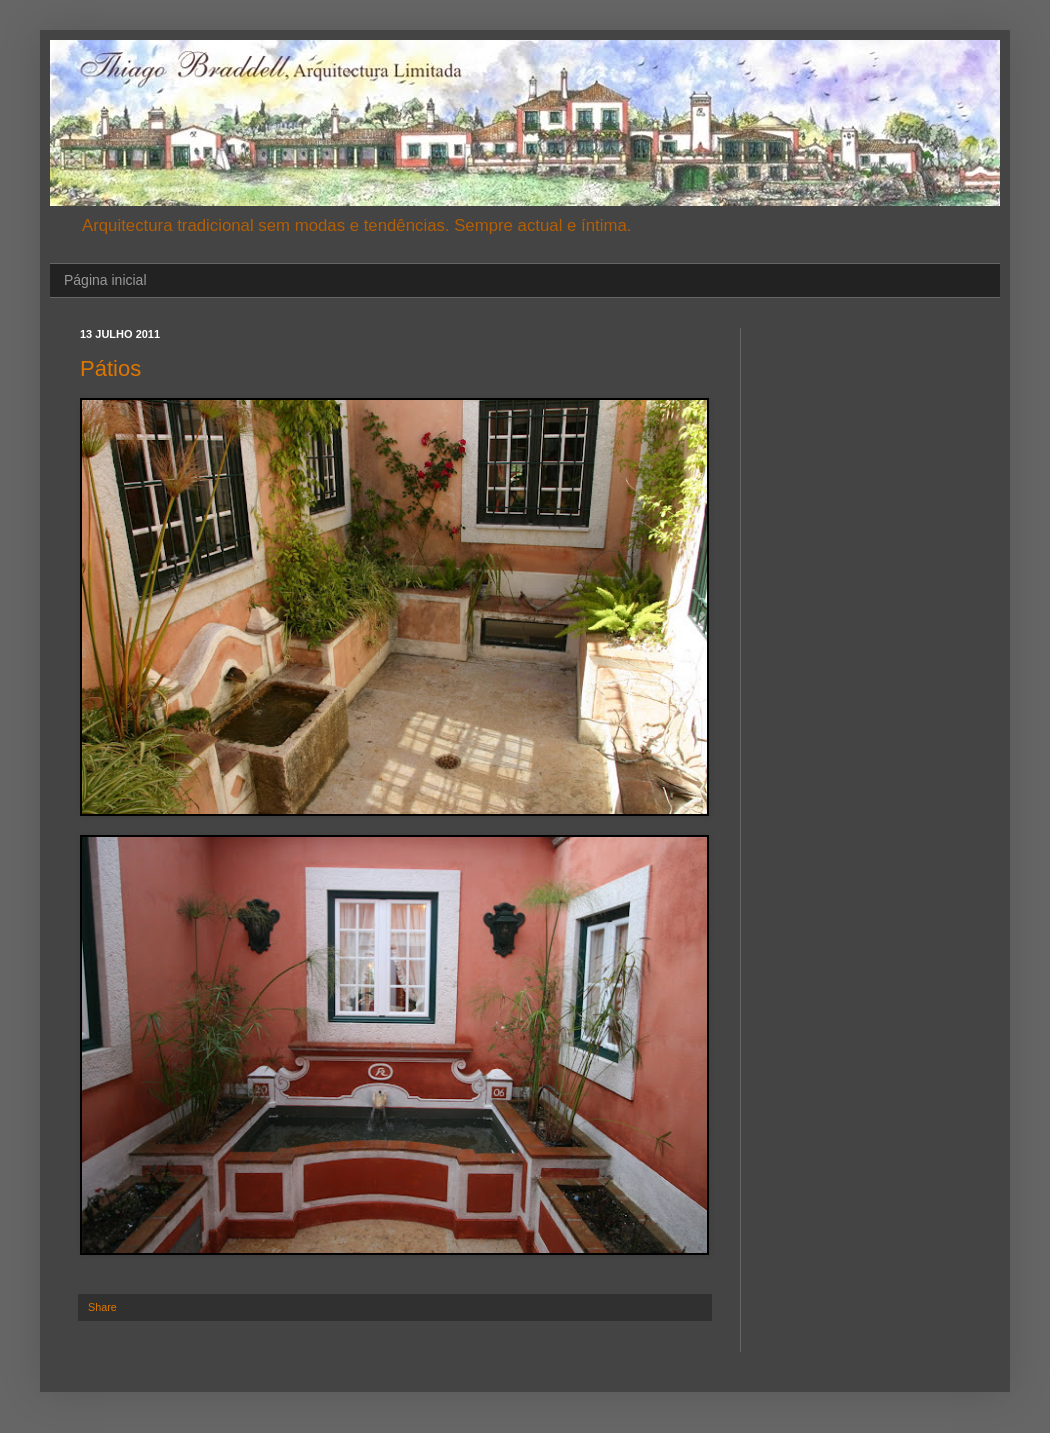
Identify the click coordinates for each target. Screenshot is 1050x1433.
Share (102, 1307)
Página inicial (105, 280)
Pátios (110, 368)
